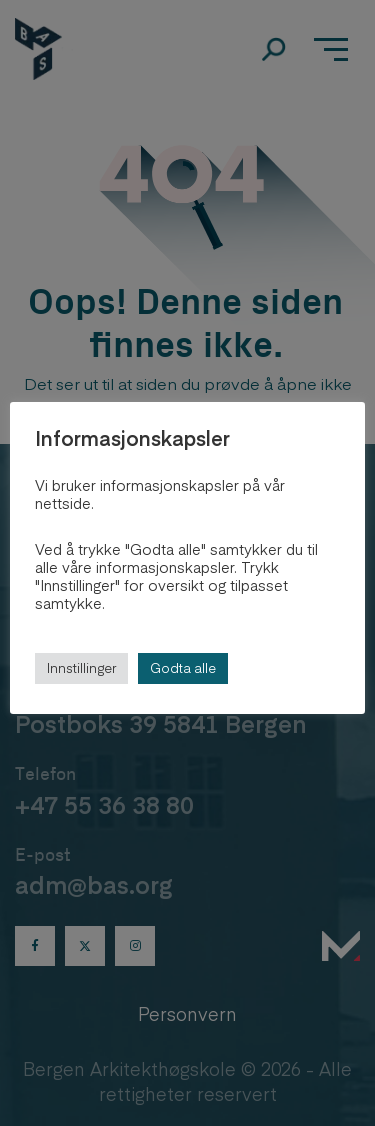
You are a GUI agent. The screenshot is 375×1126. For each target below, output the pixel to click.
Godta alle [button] (183, 668)
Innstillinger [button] (81, 668)
